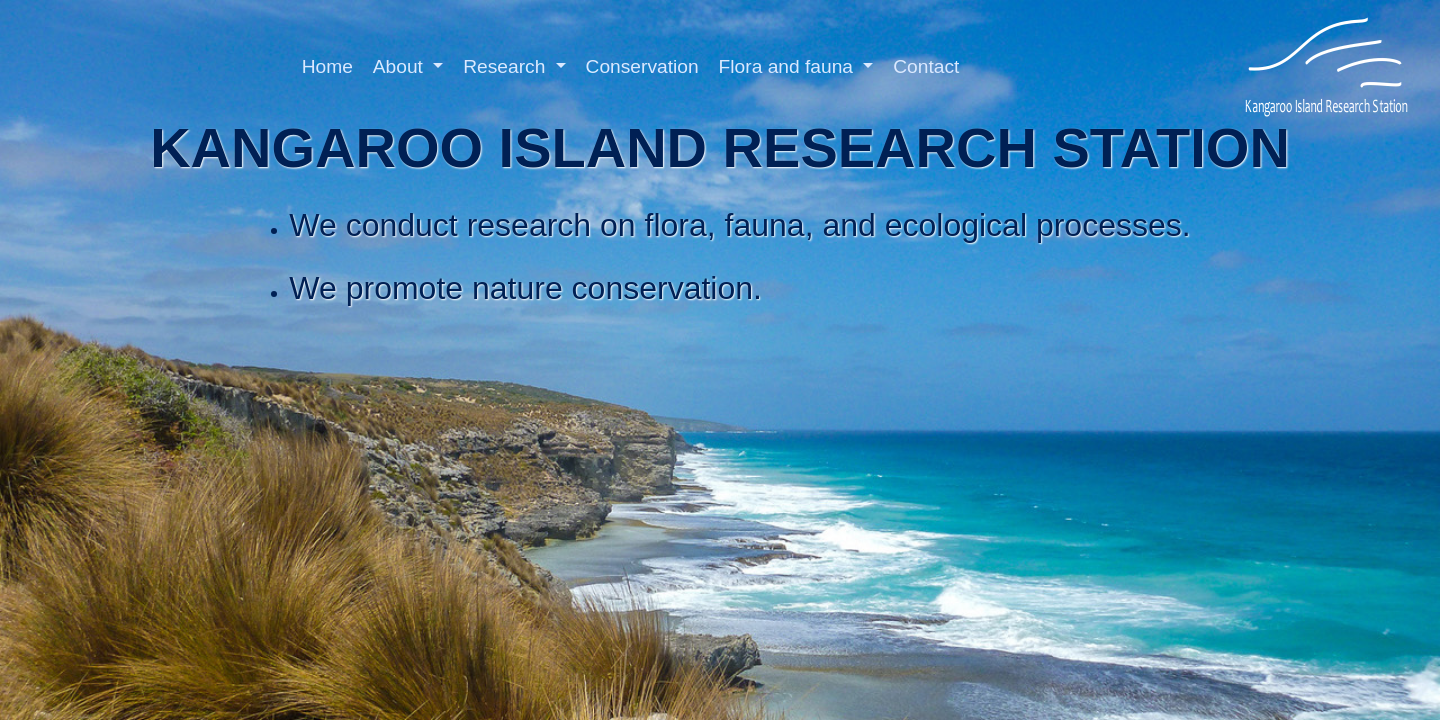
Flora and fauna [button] (789, 66)
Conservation (642, 66)
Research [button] (506, 66)
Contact (926, 66)
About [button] (400, 66)
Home (327, 66)
